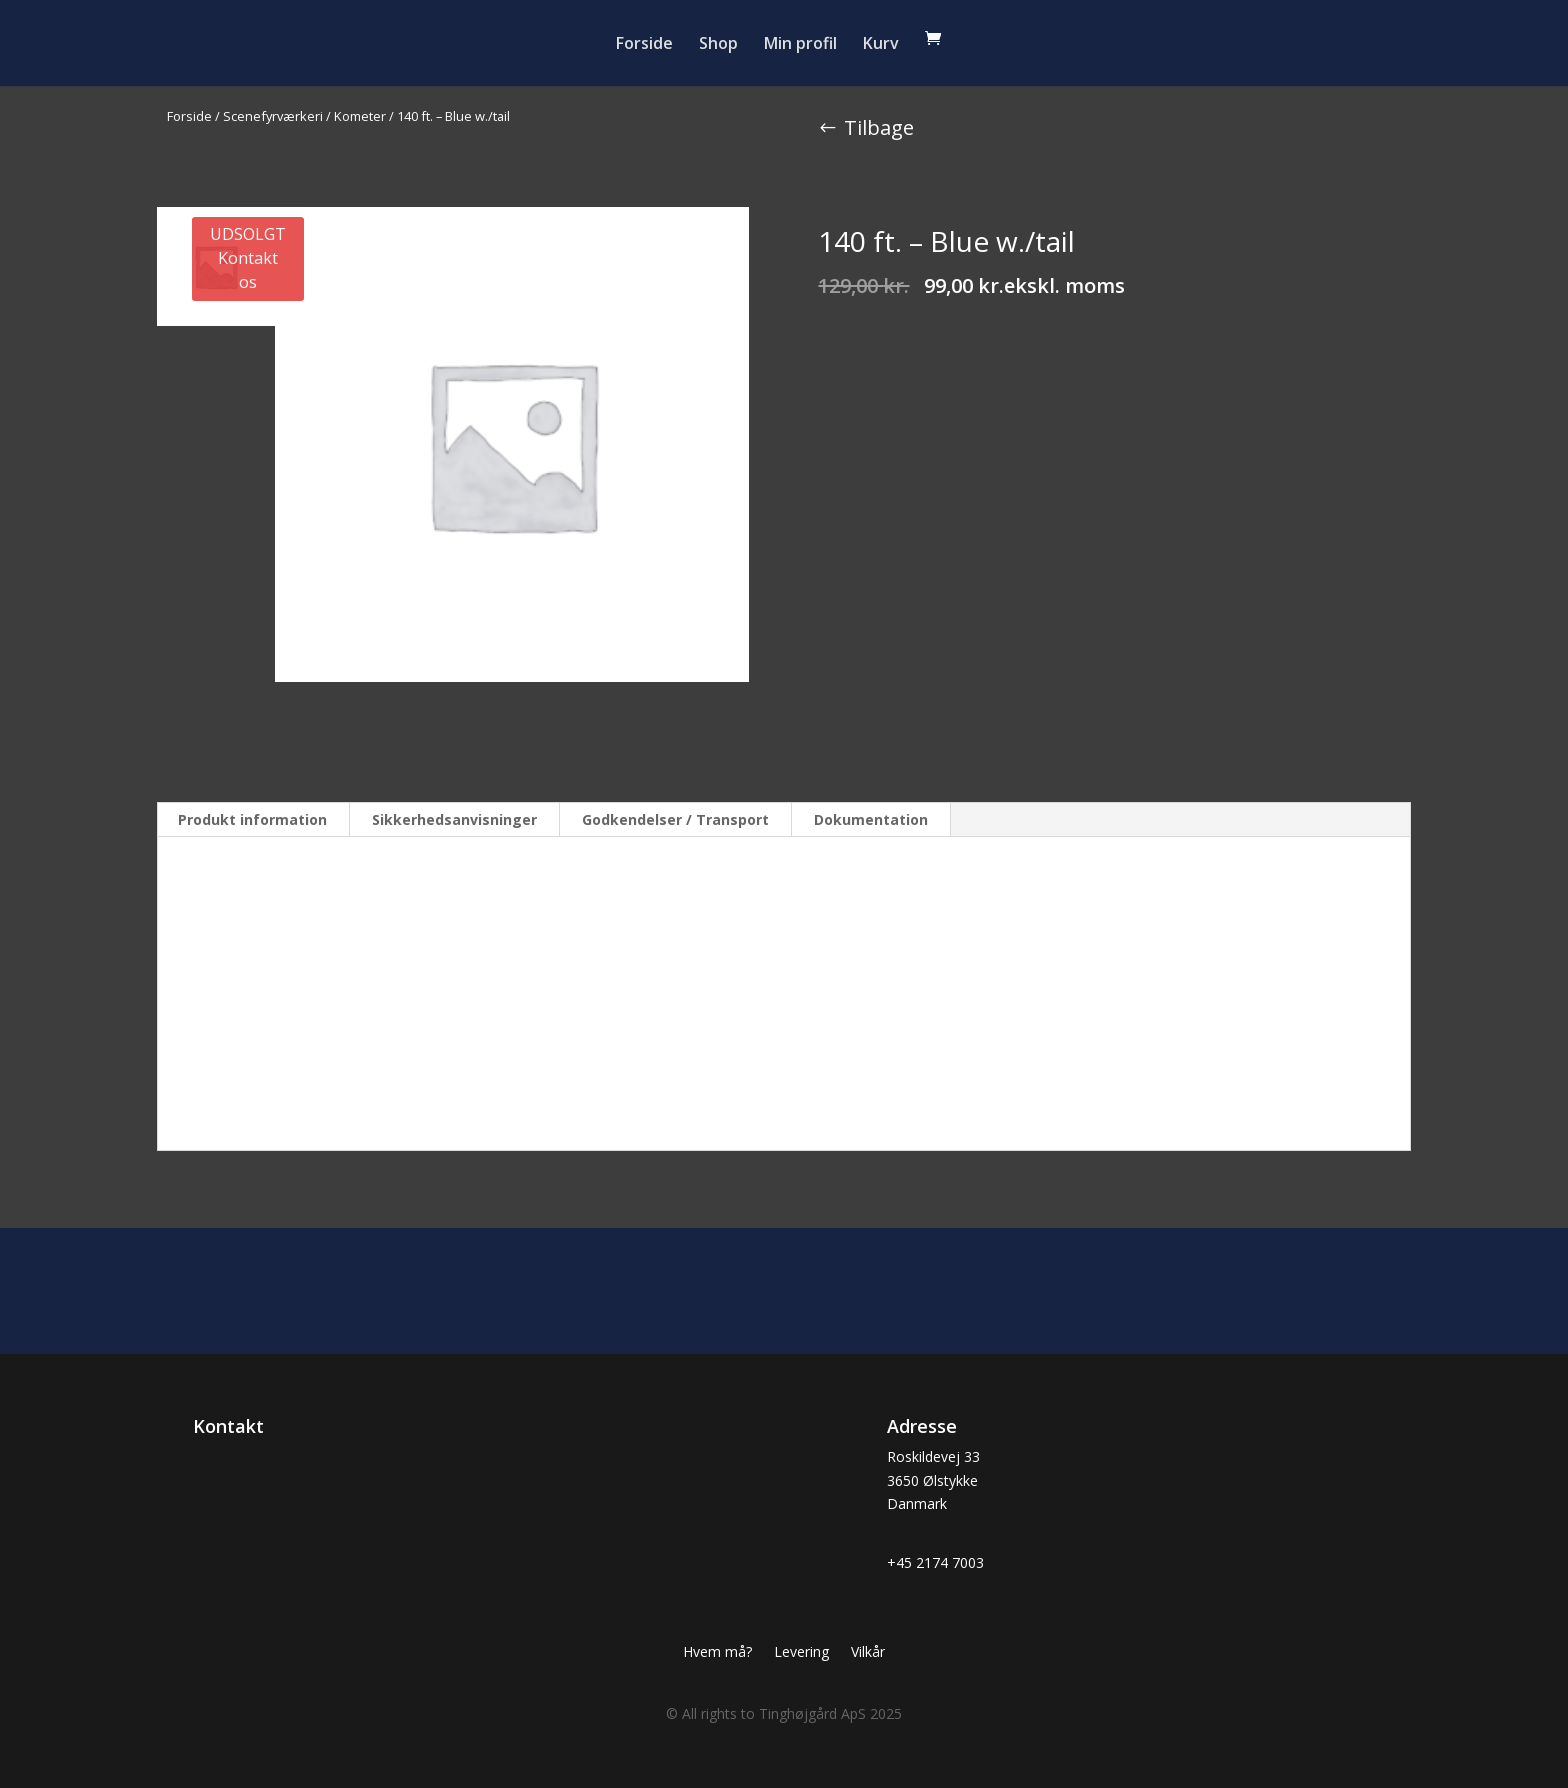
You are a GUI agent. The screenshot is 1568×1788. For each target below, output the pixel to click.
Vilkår (868, 1653)
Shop (718, 45)
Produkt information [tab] (252, 819)
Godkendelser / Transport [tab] (675, 819)
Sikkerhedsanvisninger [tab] (454, 819)
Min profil (800, 45)
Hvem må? (717, 1653)
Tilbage (879, 127)
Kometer (360, 116)
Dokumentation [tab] (871, 819)
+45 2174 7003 (935, 1562)
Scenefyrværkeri (273, 116)
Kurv (881, 45)
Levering (801, 1653)
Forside (644, 45)
